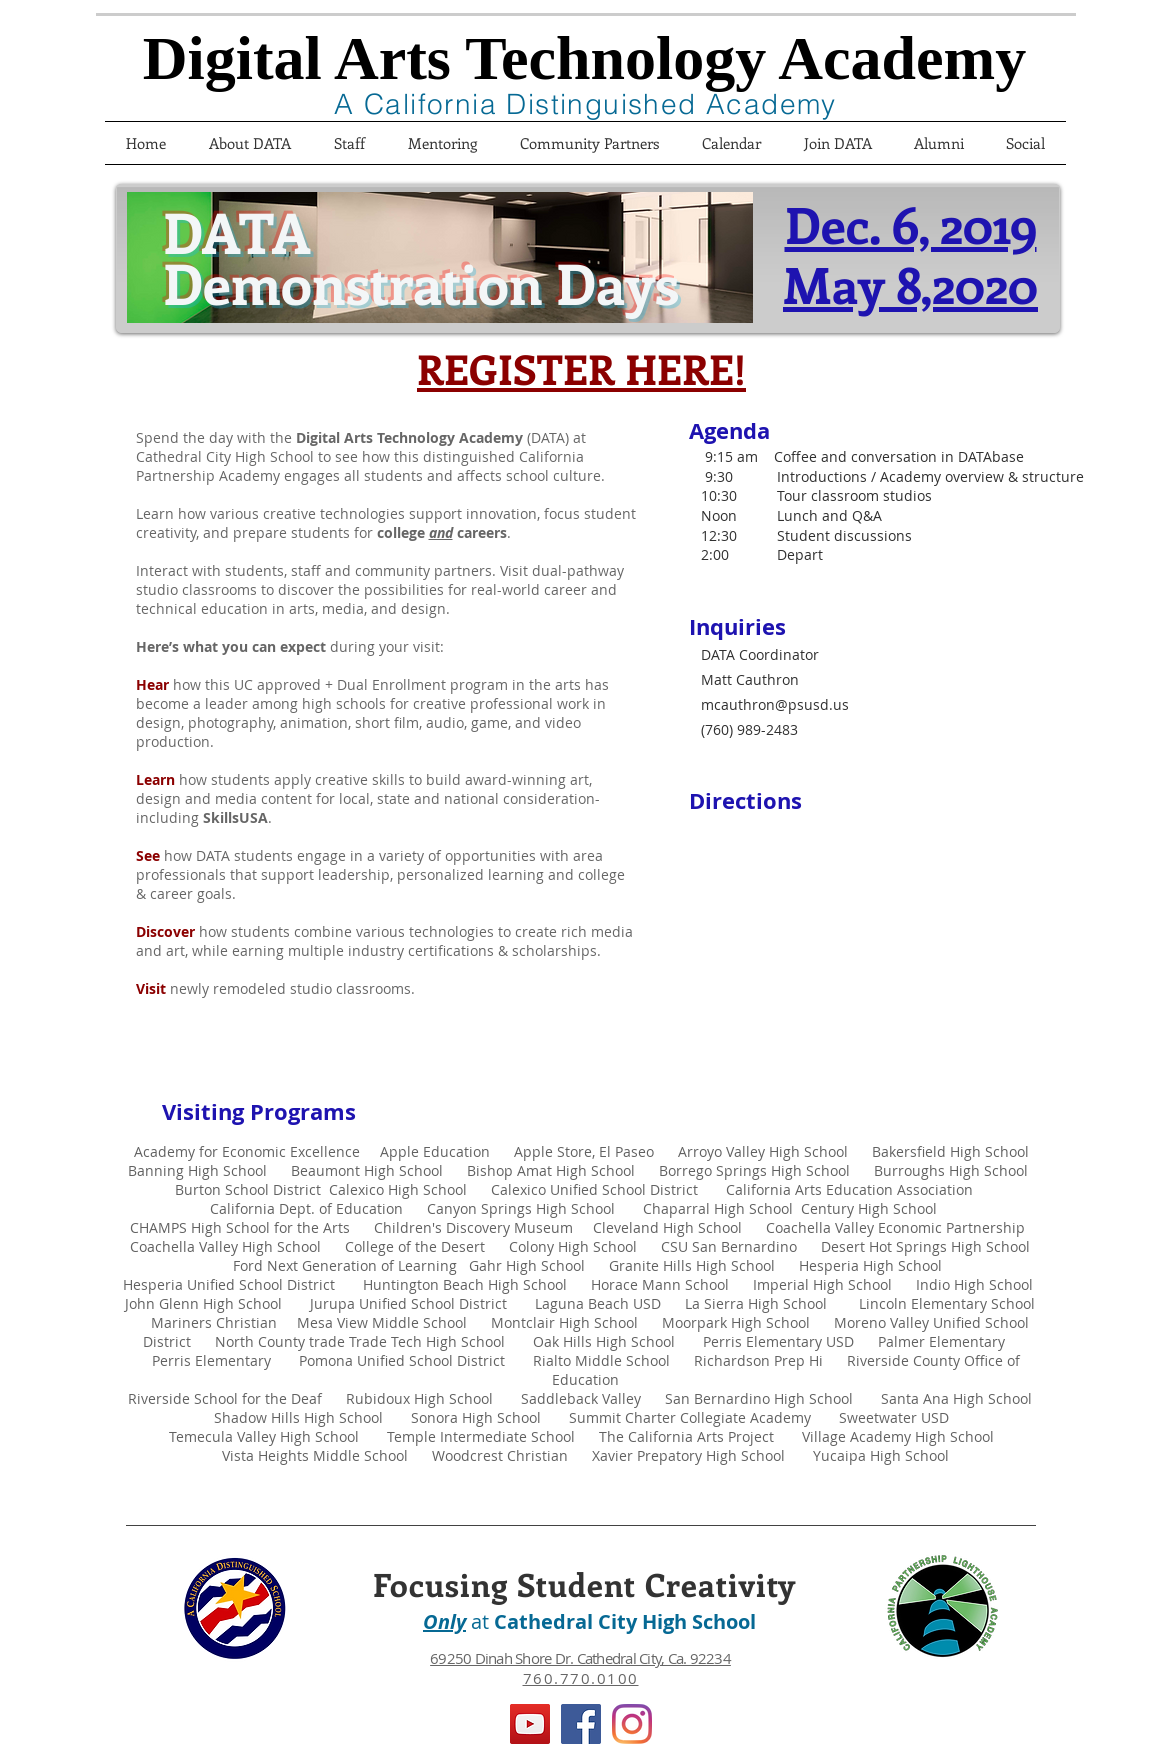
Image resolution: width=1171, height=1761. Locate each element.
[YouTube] (530, 1724)
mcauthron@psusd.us (775, 704)
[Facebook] (581, 1724)
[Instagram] (632, 1724)
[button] (838, 143)
